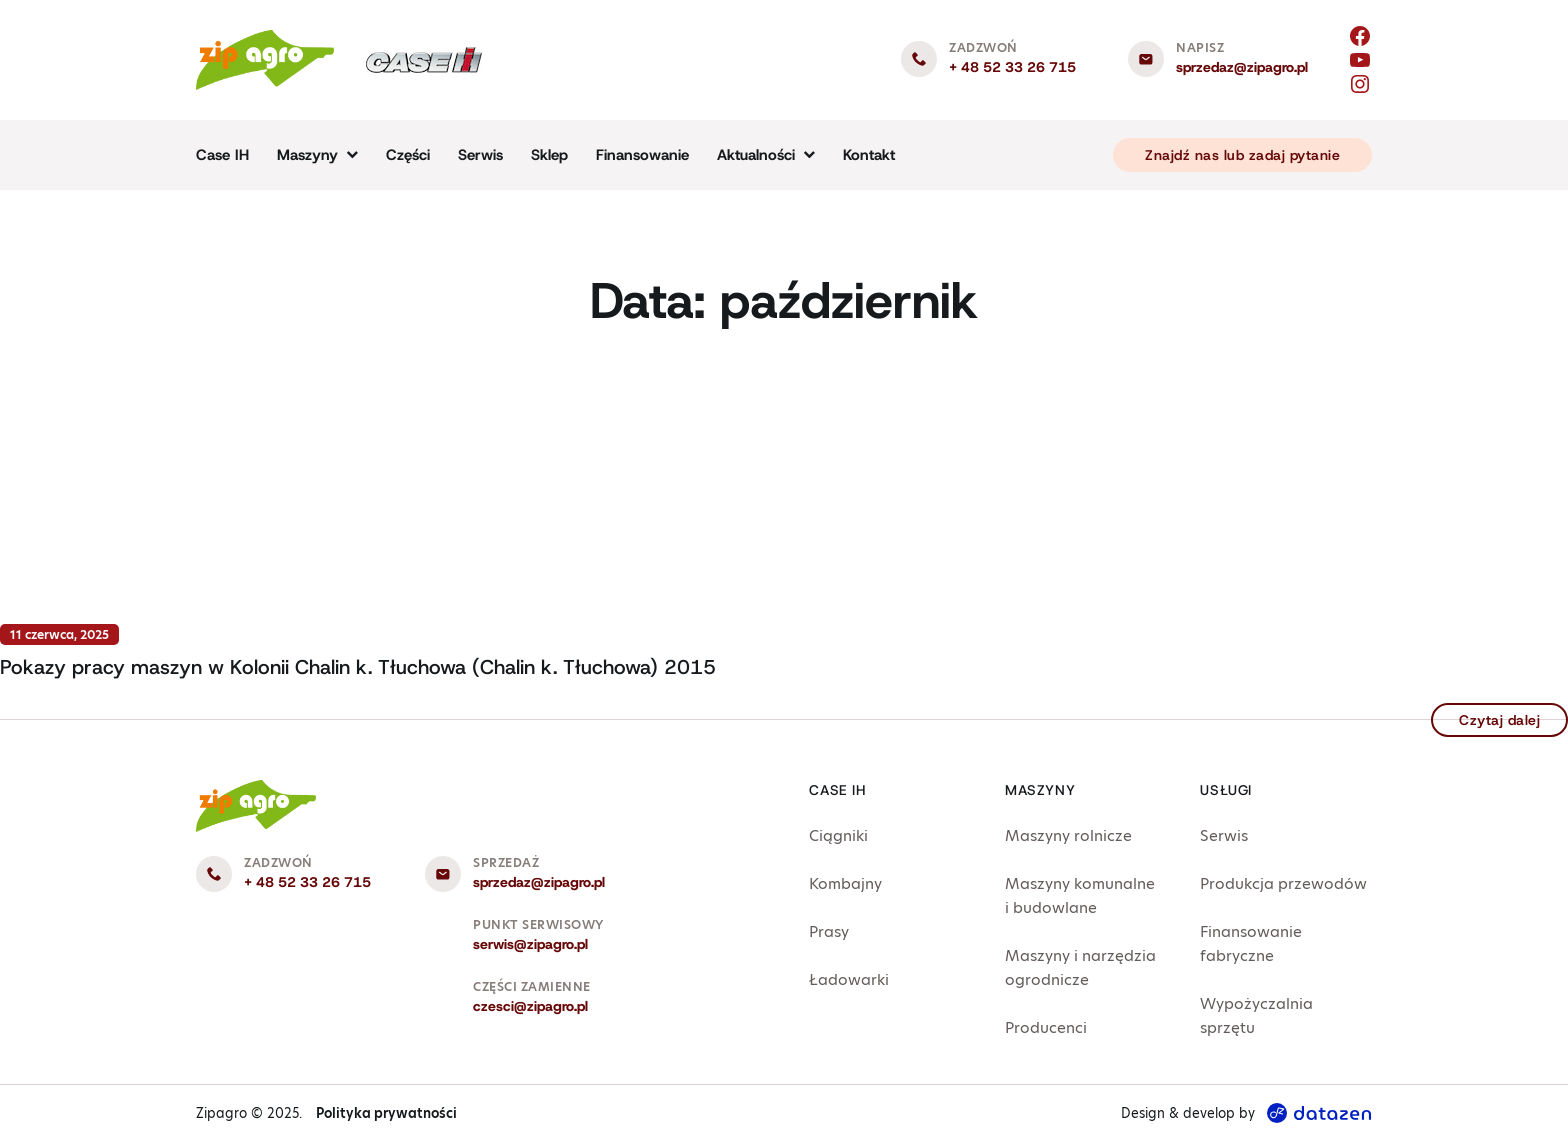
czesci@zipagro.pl (530, 1006)
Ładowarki (849, 979)
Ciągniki (838, 835)
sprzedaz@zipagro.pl (1242, 67)
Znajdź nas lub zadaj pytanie (1242, 155)
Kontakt (869, 155)
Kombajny (845, 883)
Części (408, 155)
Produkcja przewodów (1283, 883)
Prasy (829, 931)
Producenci (1046, 1027)
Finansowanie (642, 155)
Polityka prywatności (386, 1113)
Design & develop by (1246, 1113)
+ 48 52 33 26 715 (1012, 67)
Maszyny (307, 155)
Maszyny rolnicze (1068, 835)
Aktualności (756, 155)
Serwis (480, 155)
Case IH (222, 155)
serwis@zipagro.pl (530, 944)
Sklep (549, 155)
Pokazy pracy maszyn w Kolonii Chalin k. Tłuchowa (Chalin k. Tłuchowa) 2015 (358, 667)
